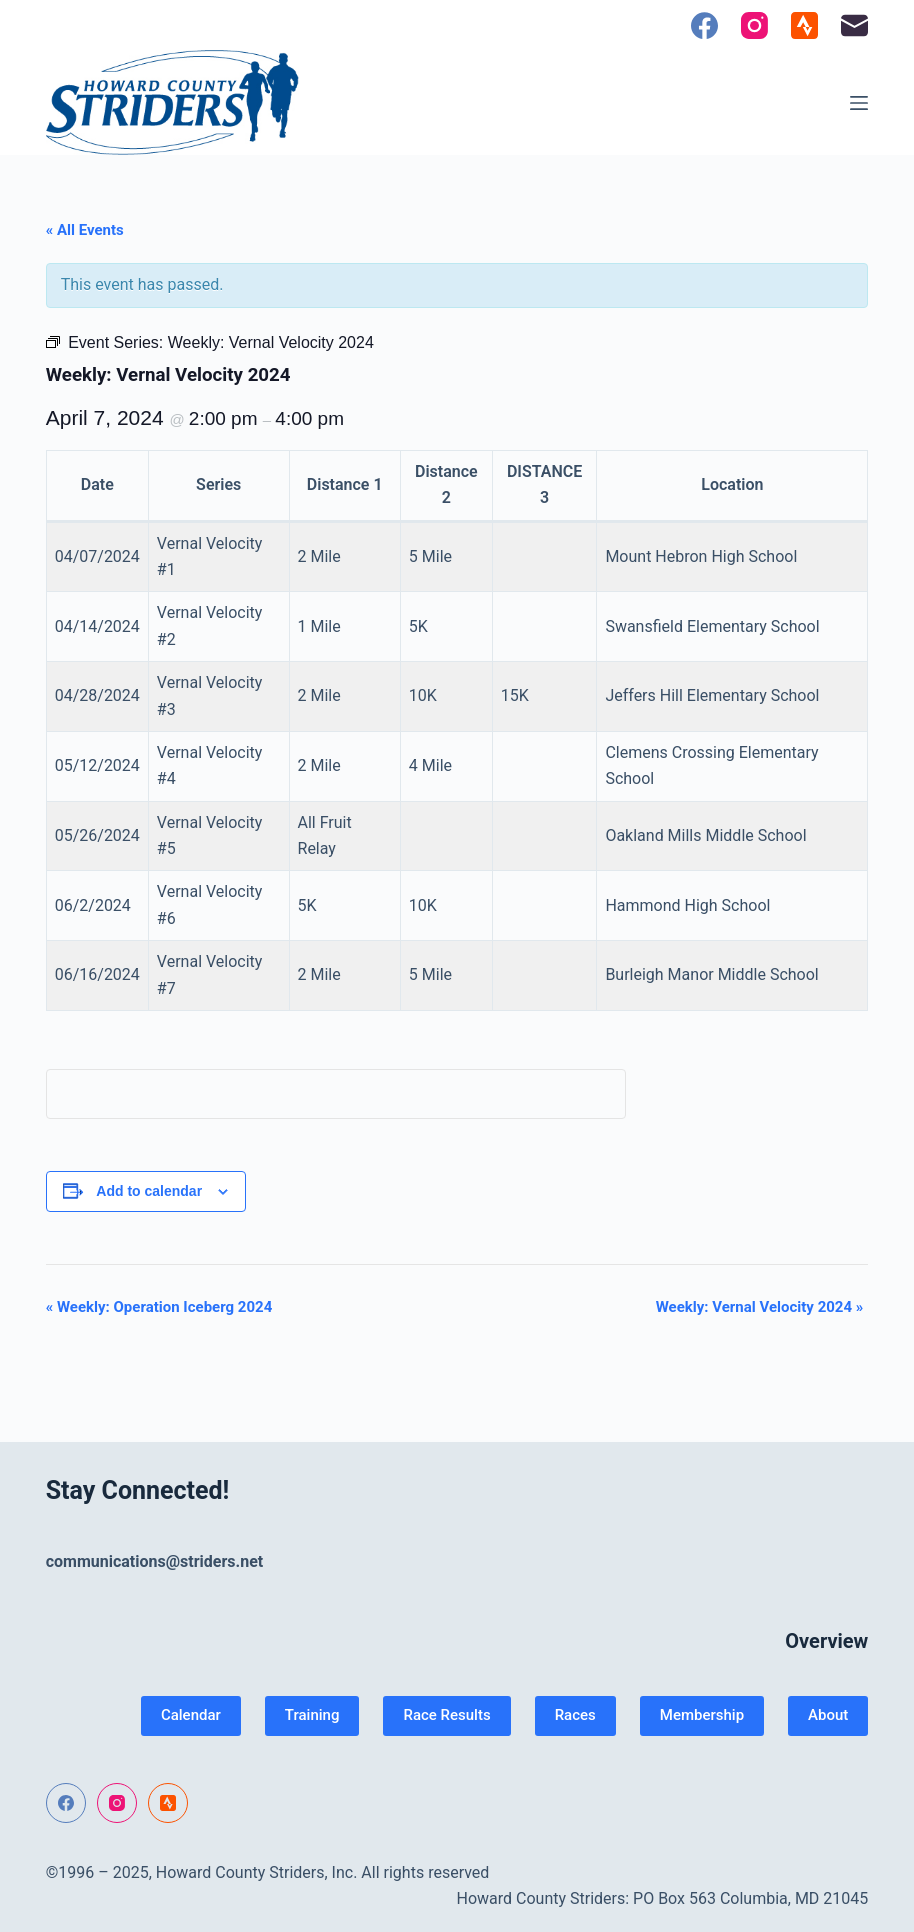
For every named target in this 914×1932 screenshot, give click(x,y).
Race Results (446, 1715)
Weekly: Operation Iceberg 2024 (159, 1307)
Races (575, 1715)
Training (312, 1715)
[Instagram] (754, 25)
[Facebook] (704, 25)
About (828, 1715)
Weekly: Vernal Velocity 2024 (760, 1307)
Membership (702, 1715)
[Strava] (804, 25)
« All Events (85, 230)
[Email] (854, 25)
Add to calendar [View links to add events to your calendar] (149, 1191)
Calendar (191, 1715)
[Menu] (859, 103)
